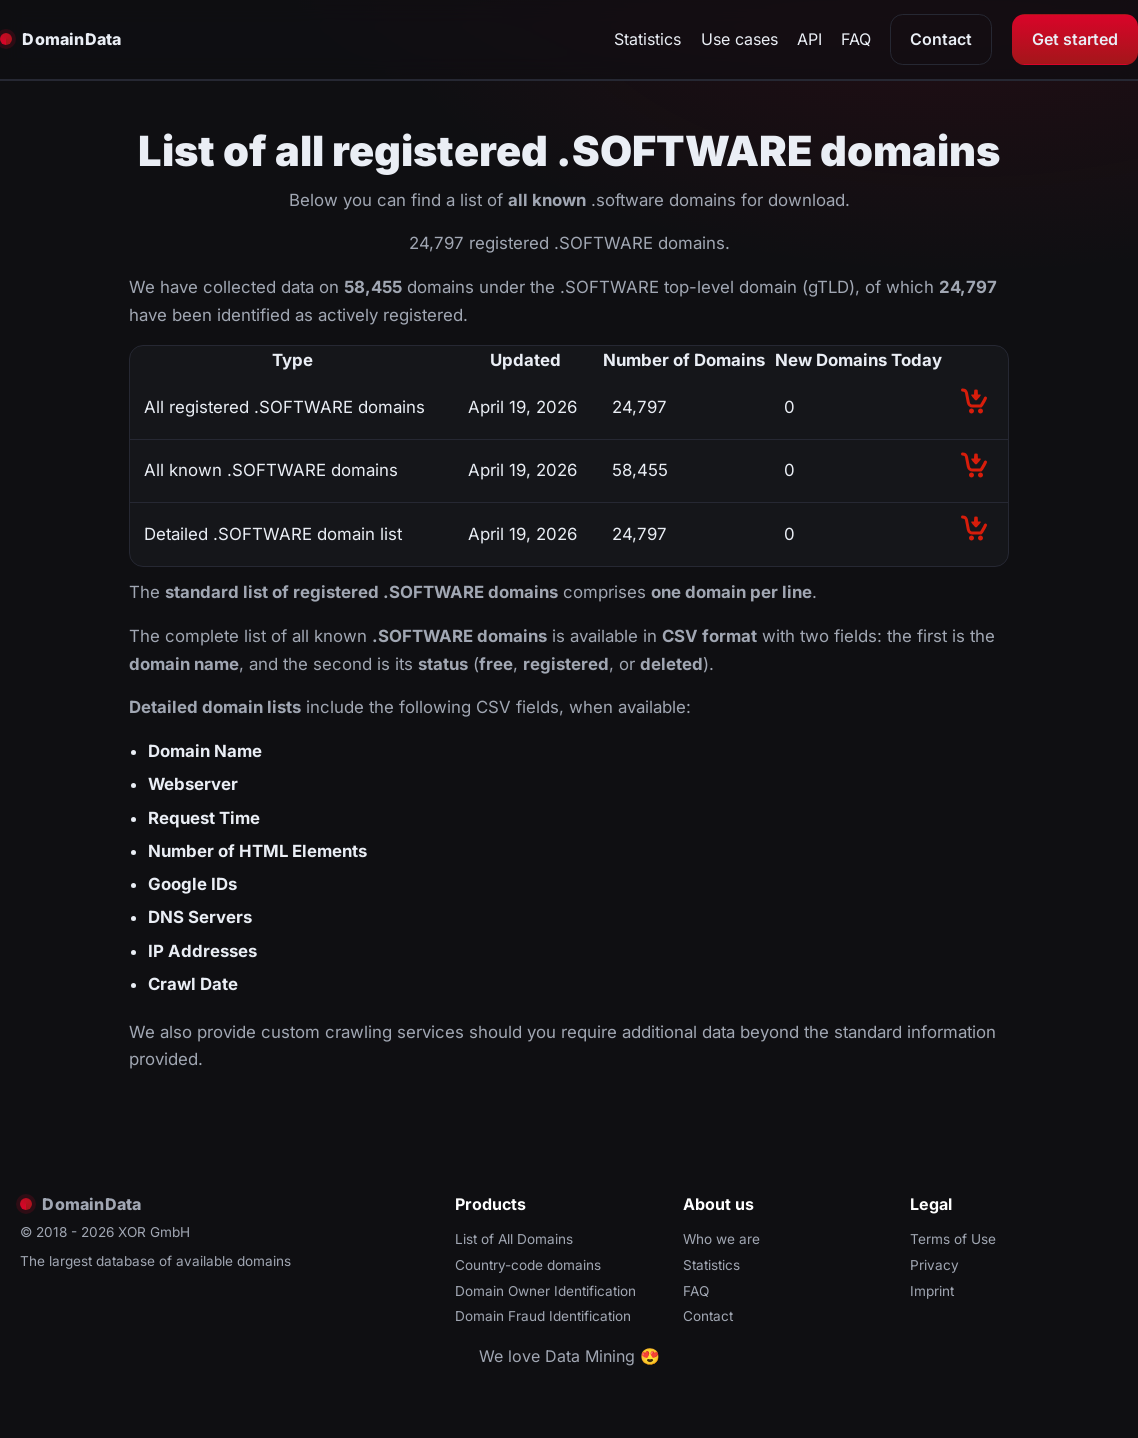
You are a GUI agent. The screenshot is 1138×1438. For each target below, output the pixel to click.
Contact (941, 39)
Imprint (932, 1291)
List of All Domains (514, 1239)
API (809, 39)
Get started (1075, 39)
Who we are (721, 1239)
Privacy (934, 1265)
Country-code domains (528, 1265)
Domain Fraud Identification (543, 1316)
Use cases (739, 39)
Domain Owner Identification (545, 1291)
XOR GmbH (154, 1232)
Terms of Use (953, 1239)
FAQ (856, 39)
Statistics (647, 39)
